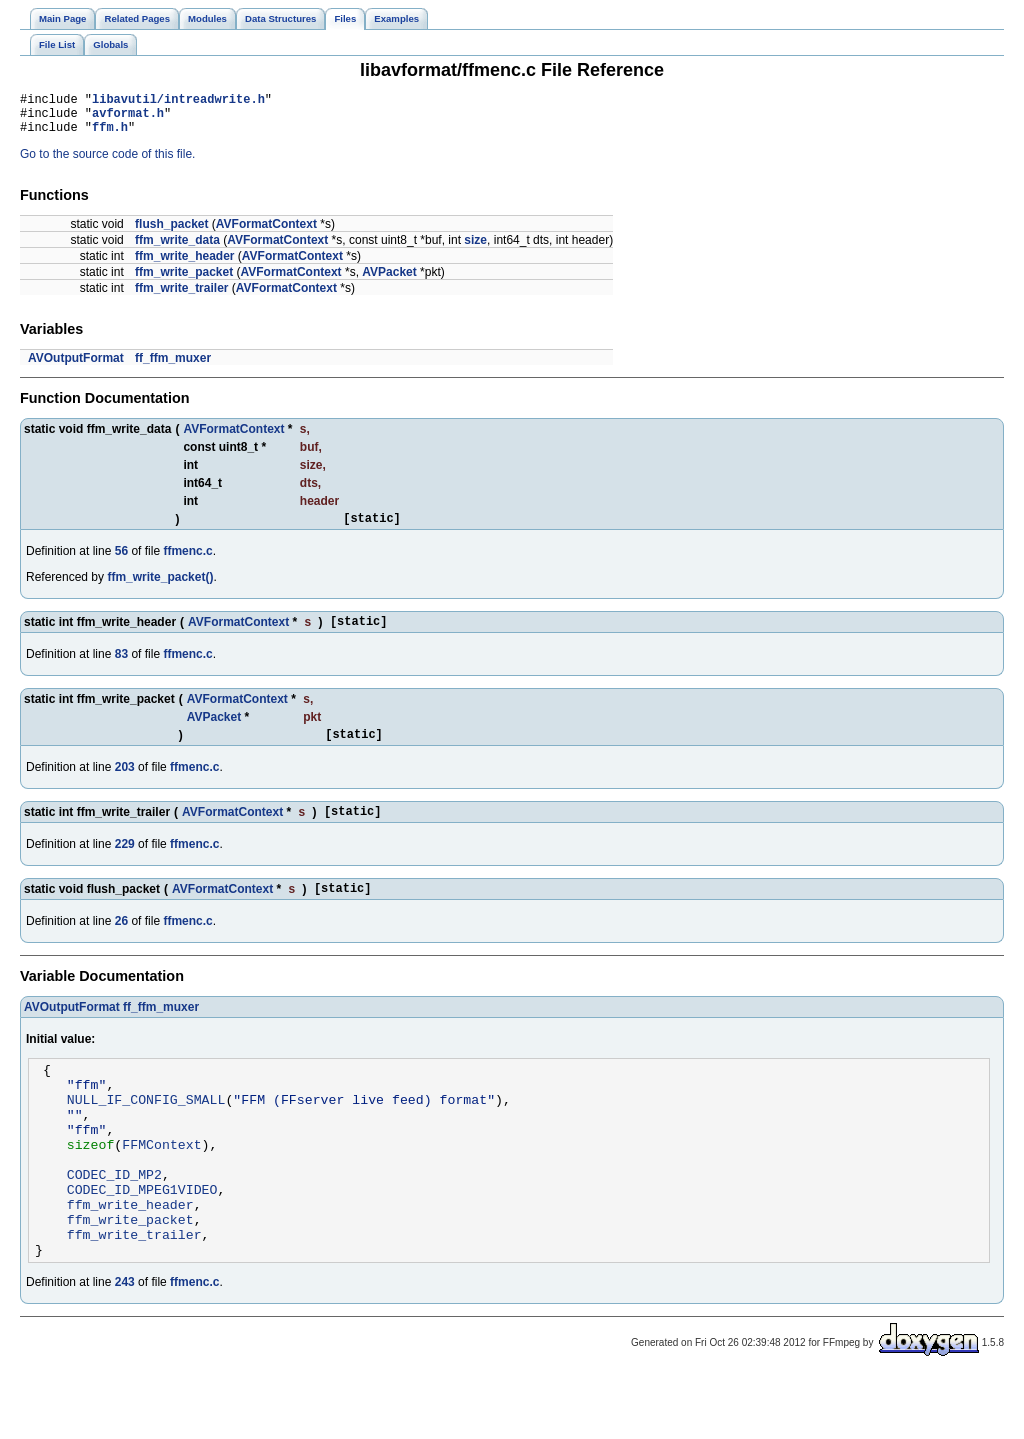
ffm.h (110, 135)
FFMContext (161, 1186)
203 (125, 785)
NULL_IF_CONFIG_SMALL (146, 1132)
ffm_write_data (177, 249)
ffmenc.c (187, 563)
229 (125, 865)
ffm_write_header (184, 265)
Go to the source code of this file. (107, 163)
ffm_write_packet (184, 281)
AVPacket (389, 281)
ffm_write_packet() (160, 589)
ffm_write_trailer (181, 297)
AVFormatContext (266, 233)
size (475, 249)
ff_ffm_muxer (173, 367)
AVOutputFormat (76, 367)
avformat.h (128, 118)
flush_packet (171, 233)
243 (125, 1345)
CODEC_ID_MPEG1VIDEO (142, 1240)
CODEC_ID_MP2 (114, 1222)
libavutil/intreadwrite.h (178, 101)
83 (121, 669)
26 (121, 945)
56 (121, 563)
